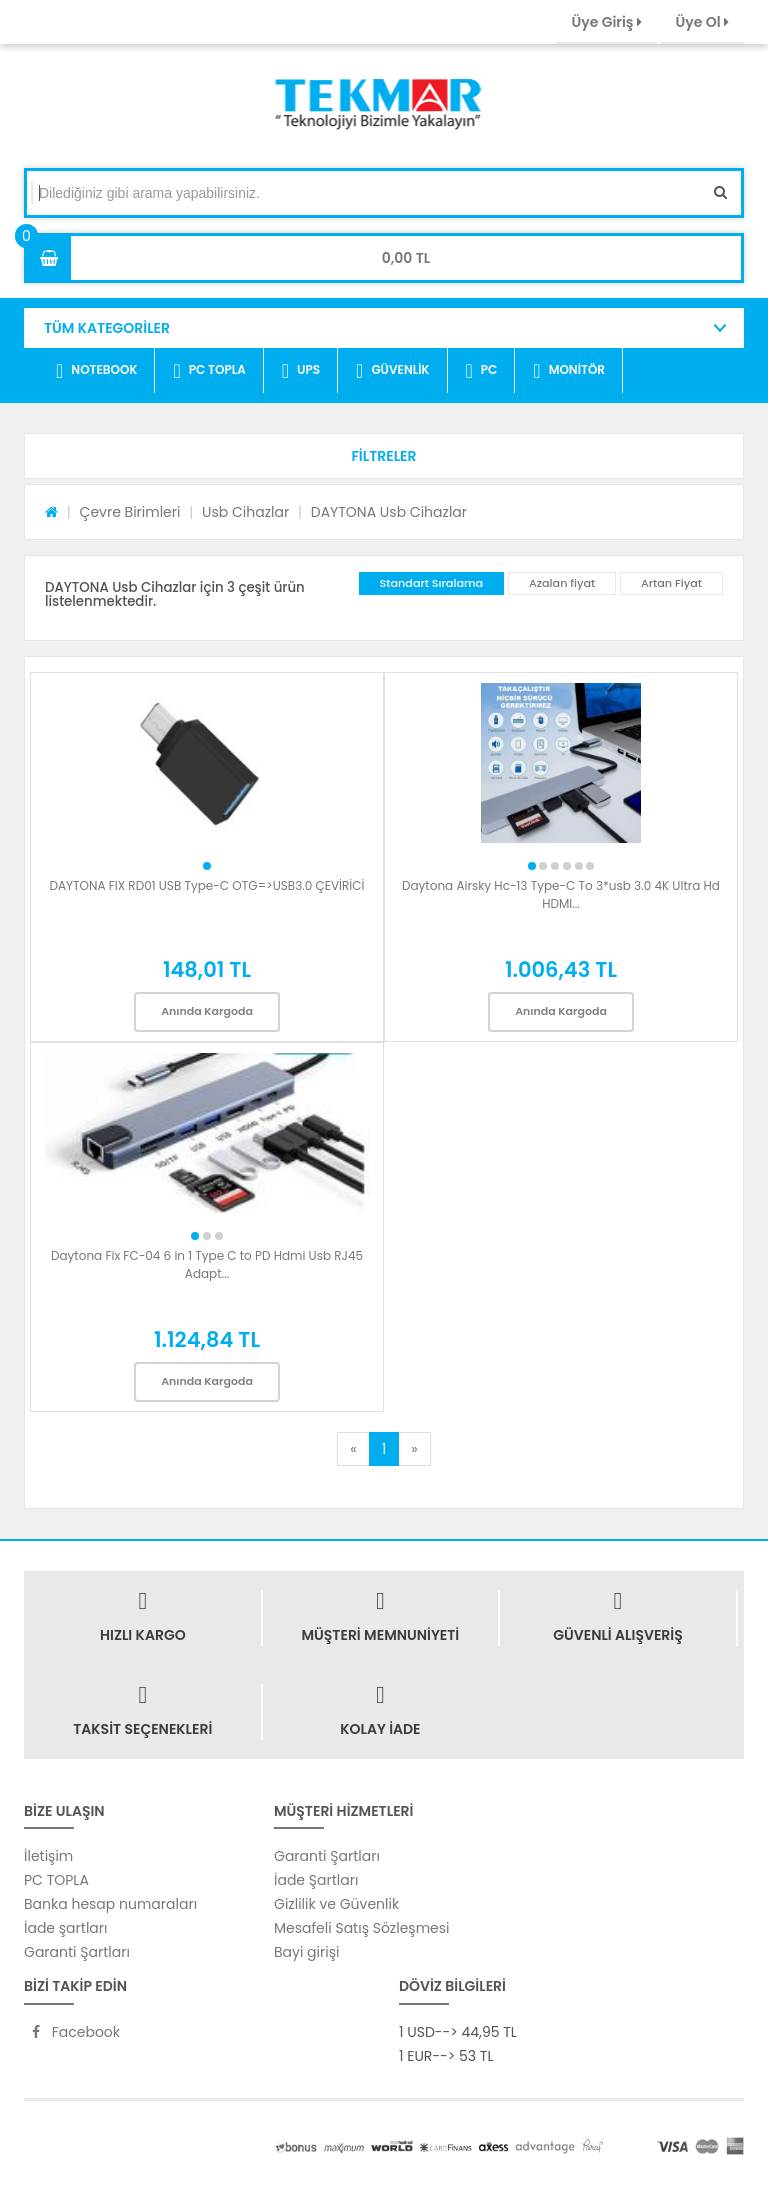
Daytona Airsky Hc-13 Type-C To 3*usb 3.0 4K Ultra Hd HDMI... (561, 894)
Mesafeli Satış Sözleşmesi (362, 1928)
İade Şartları (316, 1880)
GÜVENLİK (392, 371)
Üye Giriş (606, 22)
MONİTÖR (569, 371)
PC (482, 371)
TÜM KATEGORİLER (107, 328)
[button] (384, 456)
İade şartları (65, 1928)
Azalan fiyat (562, 583)
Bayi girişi (306, 1952)
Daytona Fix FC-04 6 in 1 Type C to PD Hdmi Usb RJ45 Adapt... (207, 1264)
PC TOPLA (209, 371)
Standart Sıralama (432, 583)
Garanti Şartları (77, 1952)
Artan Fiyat (671, 583)
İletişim (48, 1856)
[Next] (414, 1449)
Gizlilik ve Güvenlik (336, 1904)
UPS (301, 371)
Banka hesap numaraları (110, 1904)
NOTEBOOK (96, 371)
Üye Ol (702, 22)
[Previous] (353, 1449)
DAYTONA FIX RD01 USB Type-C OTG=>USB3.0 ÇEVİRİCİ (206, 885)
